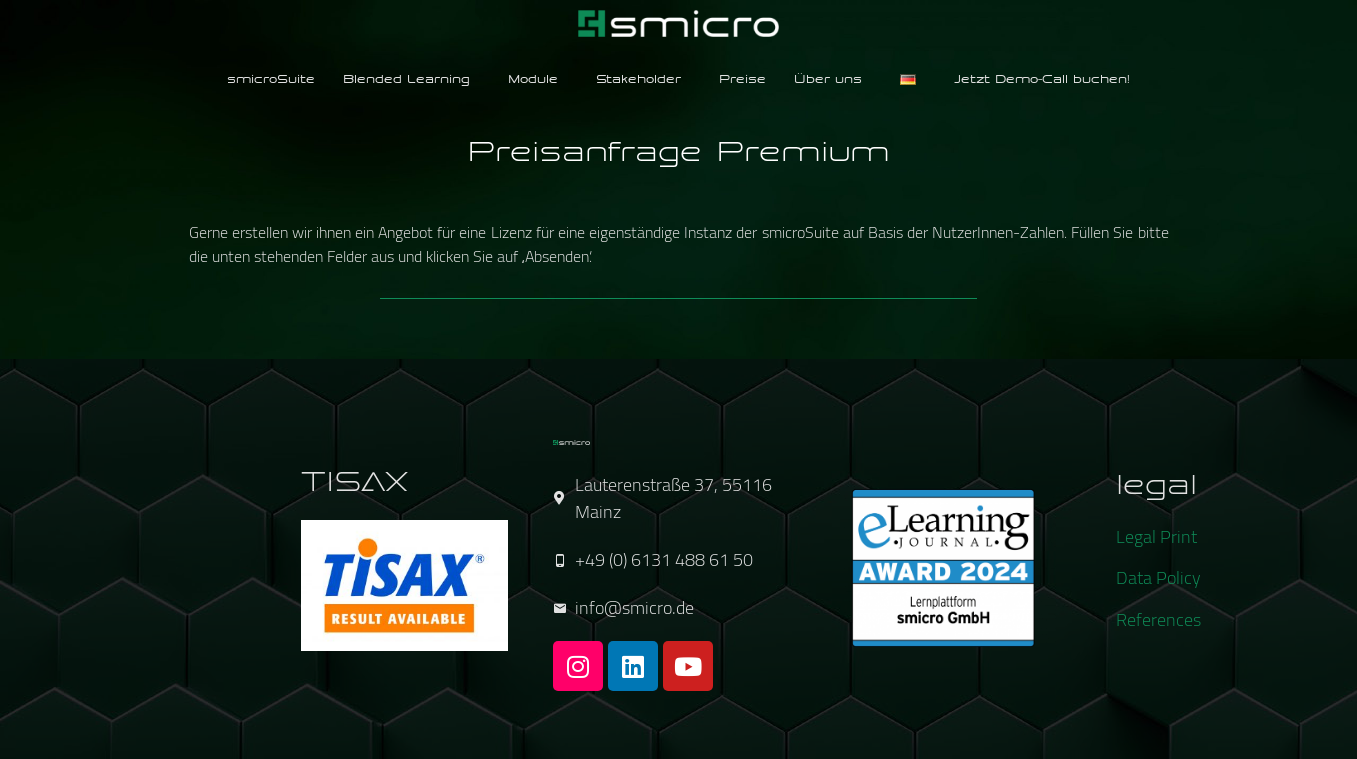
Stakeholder (638, 80)
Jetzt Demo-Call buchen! (1042, 80)
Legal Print (1156, 536)
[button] (411, 80)
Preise (742, 80)
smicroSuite (271, 80)
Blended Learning (406, 80)
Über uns (828, 80)
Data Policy (1158, 577)
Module (533, 80)
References (1158, 619)
